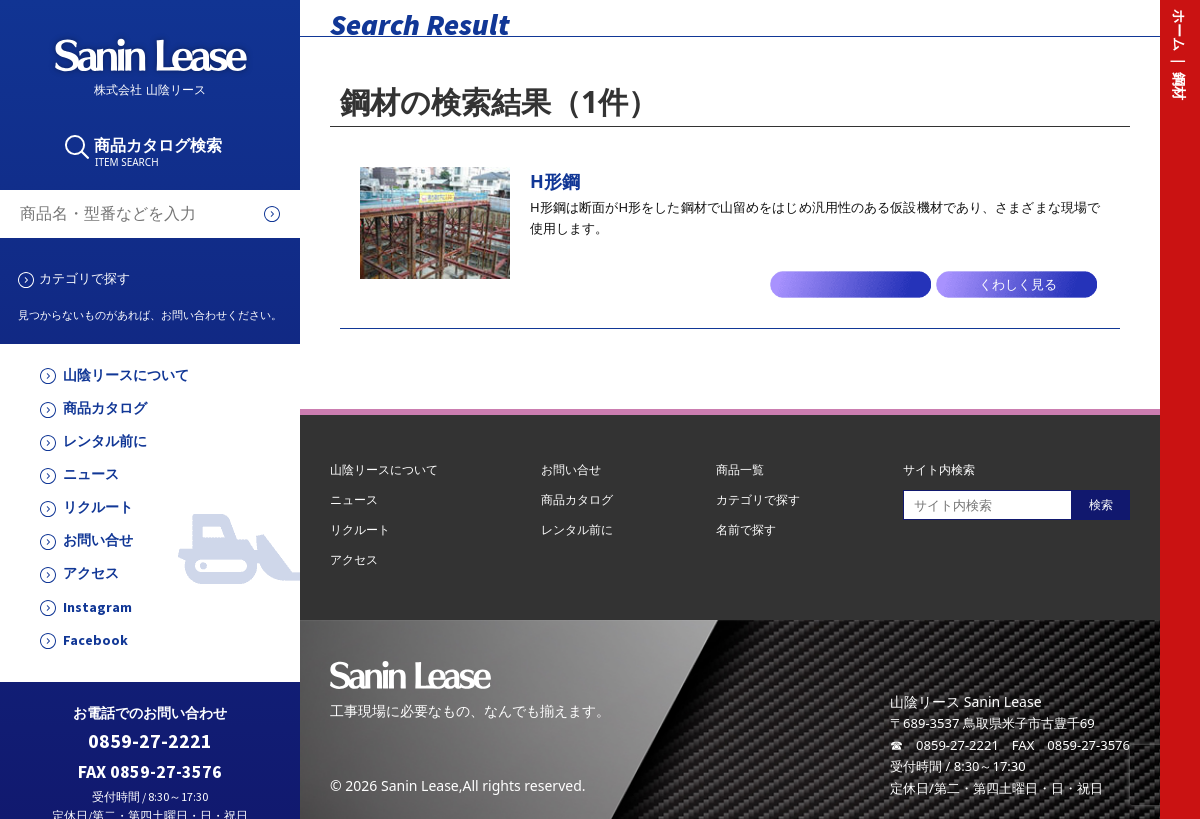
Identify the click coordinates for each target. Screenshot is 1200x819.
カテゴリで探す (84, 278)
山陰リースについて (126, 375)
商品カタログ (105, 408)
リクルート (98, 507)
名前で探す (746, 529)
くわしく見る (1018, 284)
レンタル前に (105, 441)
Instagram (97, 607)
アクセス (91, 573)
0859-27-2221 (150, 741)
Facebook (95, 640)
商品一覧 (740, 469)
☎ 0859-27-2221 (944, 745)
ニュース (91, 474)
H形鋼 (555, 181)
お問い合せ (98, 540)
